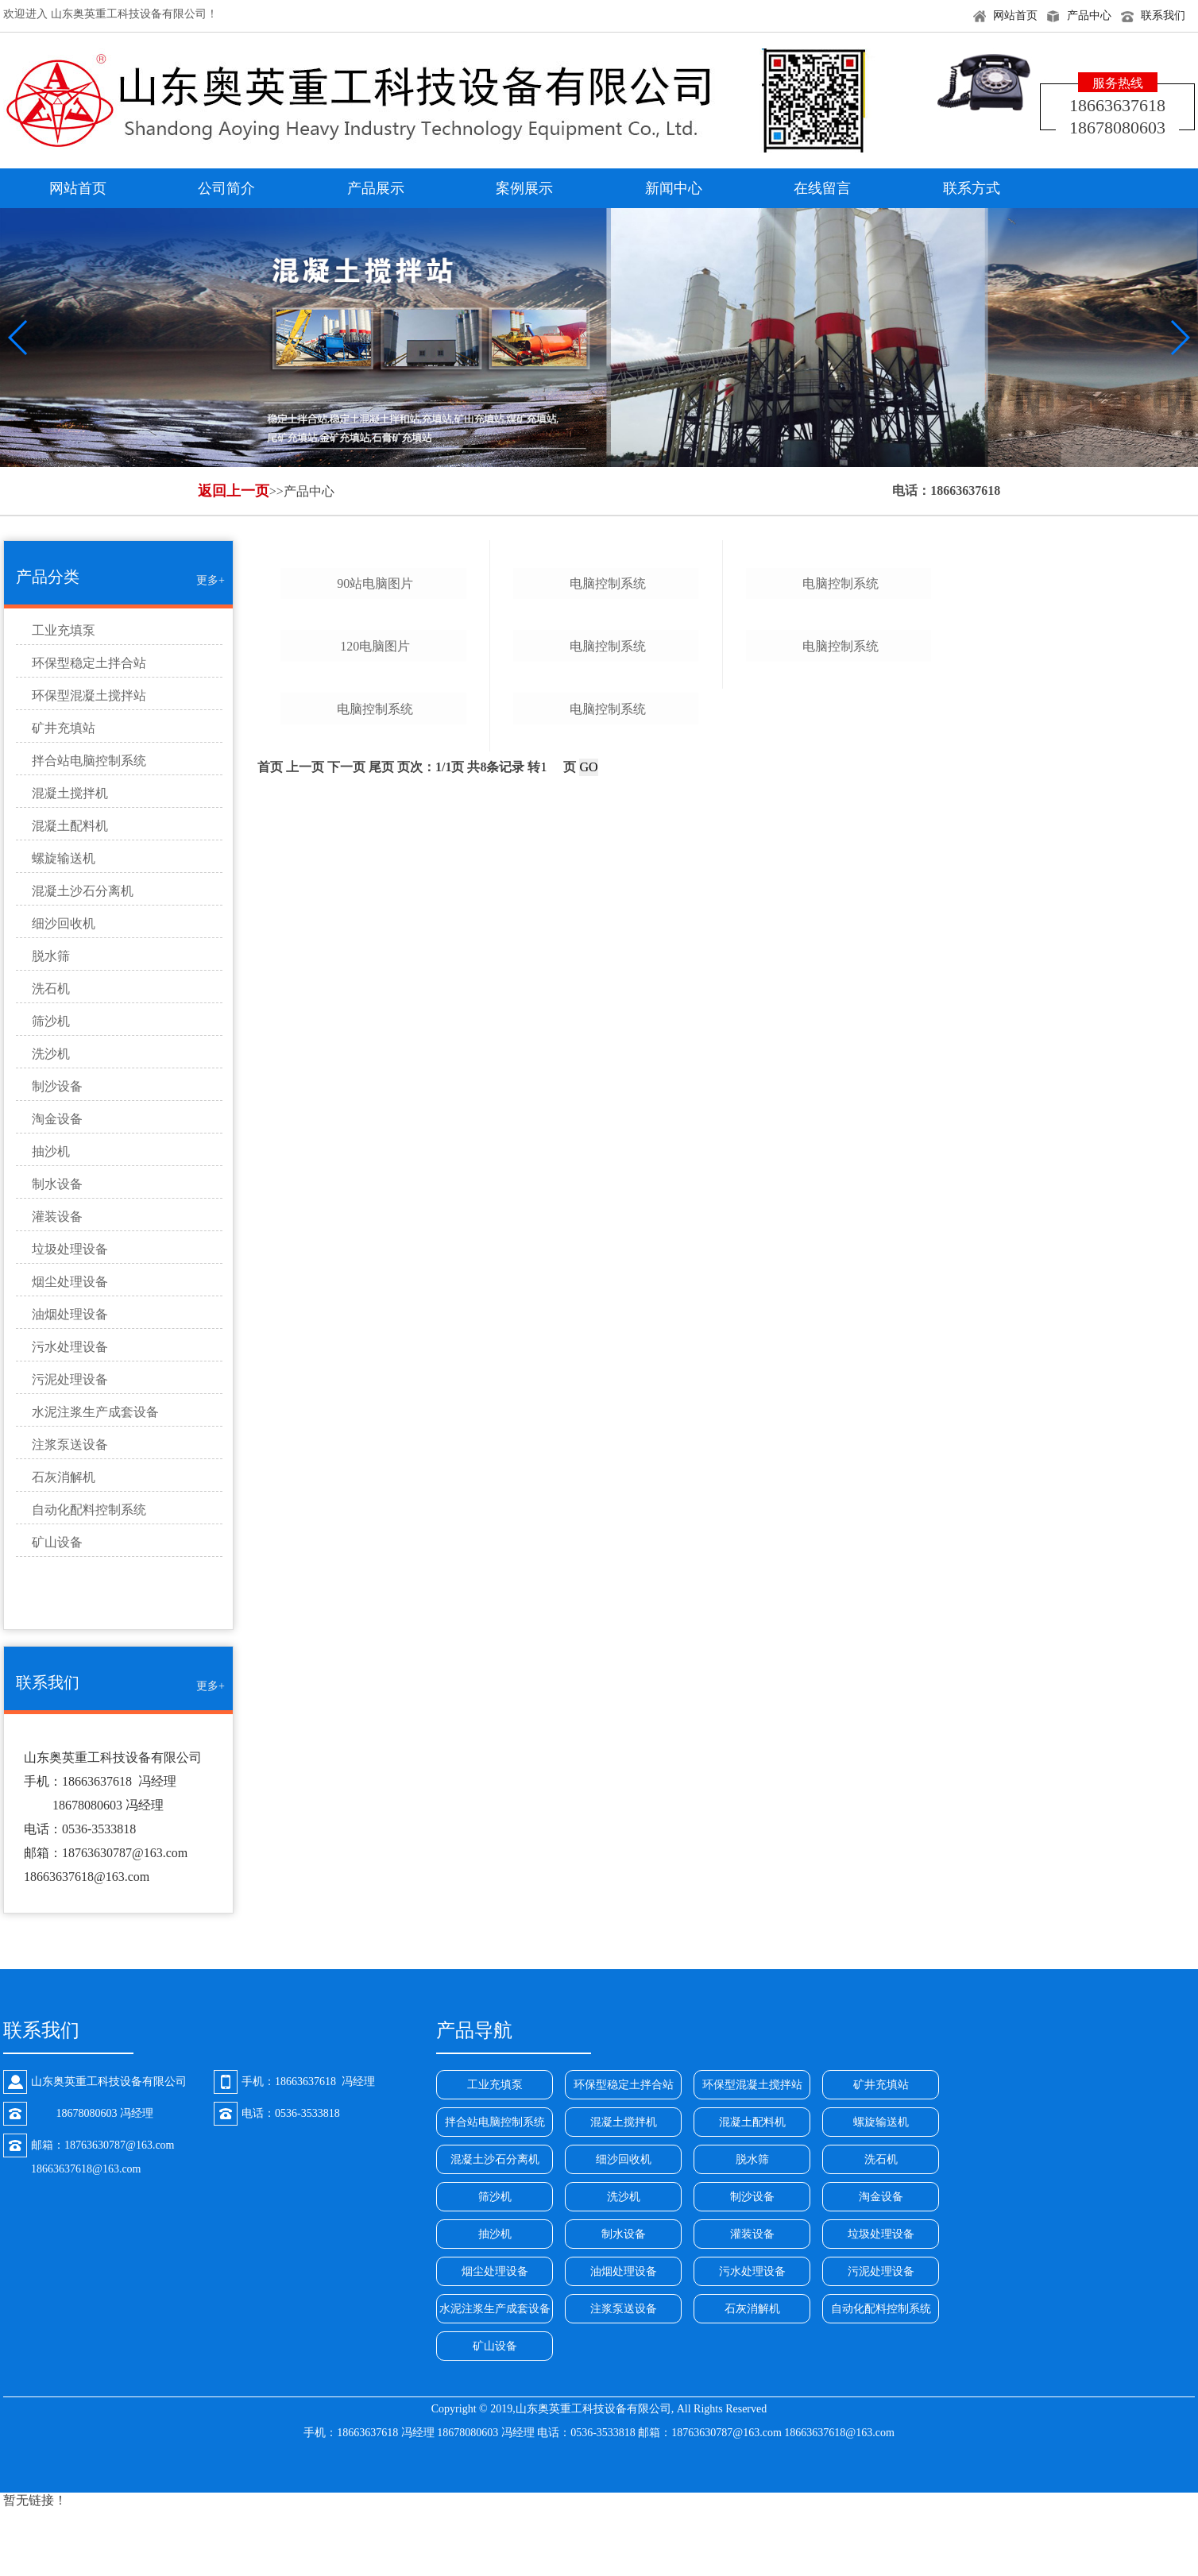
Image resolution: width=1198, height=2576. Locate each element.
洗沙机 (51, 1053)
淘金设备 (57, 1119)
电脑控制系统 (375, 1265)
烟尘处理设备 (70, 1281)
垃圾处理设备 (70, 1249)
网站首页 (1015, 15)
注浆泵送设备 (70, 1444)
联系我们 (1163, 15)
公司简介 (226, 188)
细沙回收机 (63, 923)
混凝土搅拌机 (70, 793)
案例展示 (524, 188)
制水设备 (57, 1184)
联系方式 (971, 188)
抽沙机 (51, 1151)
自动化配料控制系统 (89, 1509)
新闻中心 (673, 188)
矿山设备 (57, 1542)
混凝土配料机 (70, 825)
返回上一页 (233, 491)
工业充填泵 (63, 630)
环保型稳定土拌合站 (89, 663)
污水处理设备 (70, 1347)
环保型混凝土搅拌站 (89, 695)
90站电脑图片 (375, 768)
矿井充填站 (63, 728)
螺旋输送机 (63, 858)
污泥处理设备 (70, 1379)
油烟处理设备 (70, 1314)
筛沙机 (51, 1021)
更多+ (210, 580)
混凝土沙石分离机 (82, 891)
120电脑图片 (375, 1017)
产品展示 (375, 188)
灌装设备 (57, 1216)
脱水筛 (51, 956)
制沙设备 (57, 1086)
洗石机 (51, 988)
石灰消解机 (63, 1477)
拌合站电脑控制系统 (89, 760)
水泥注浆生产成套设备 (95, 1412)
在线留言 (822, 188)
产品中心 (1089, 15)
